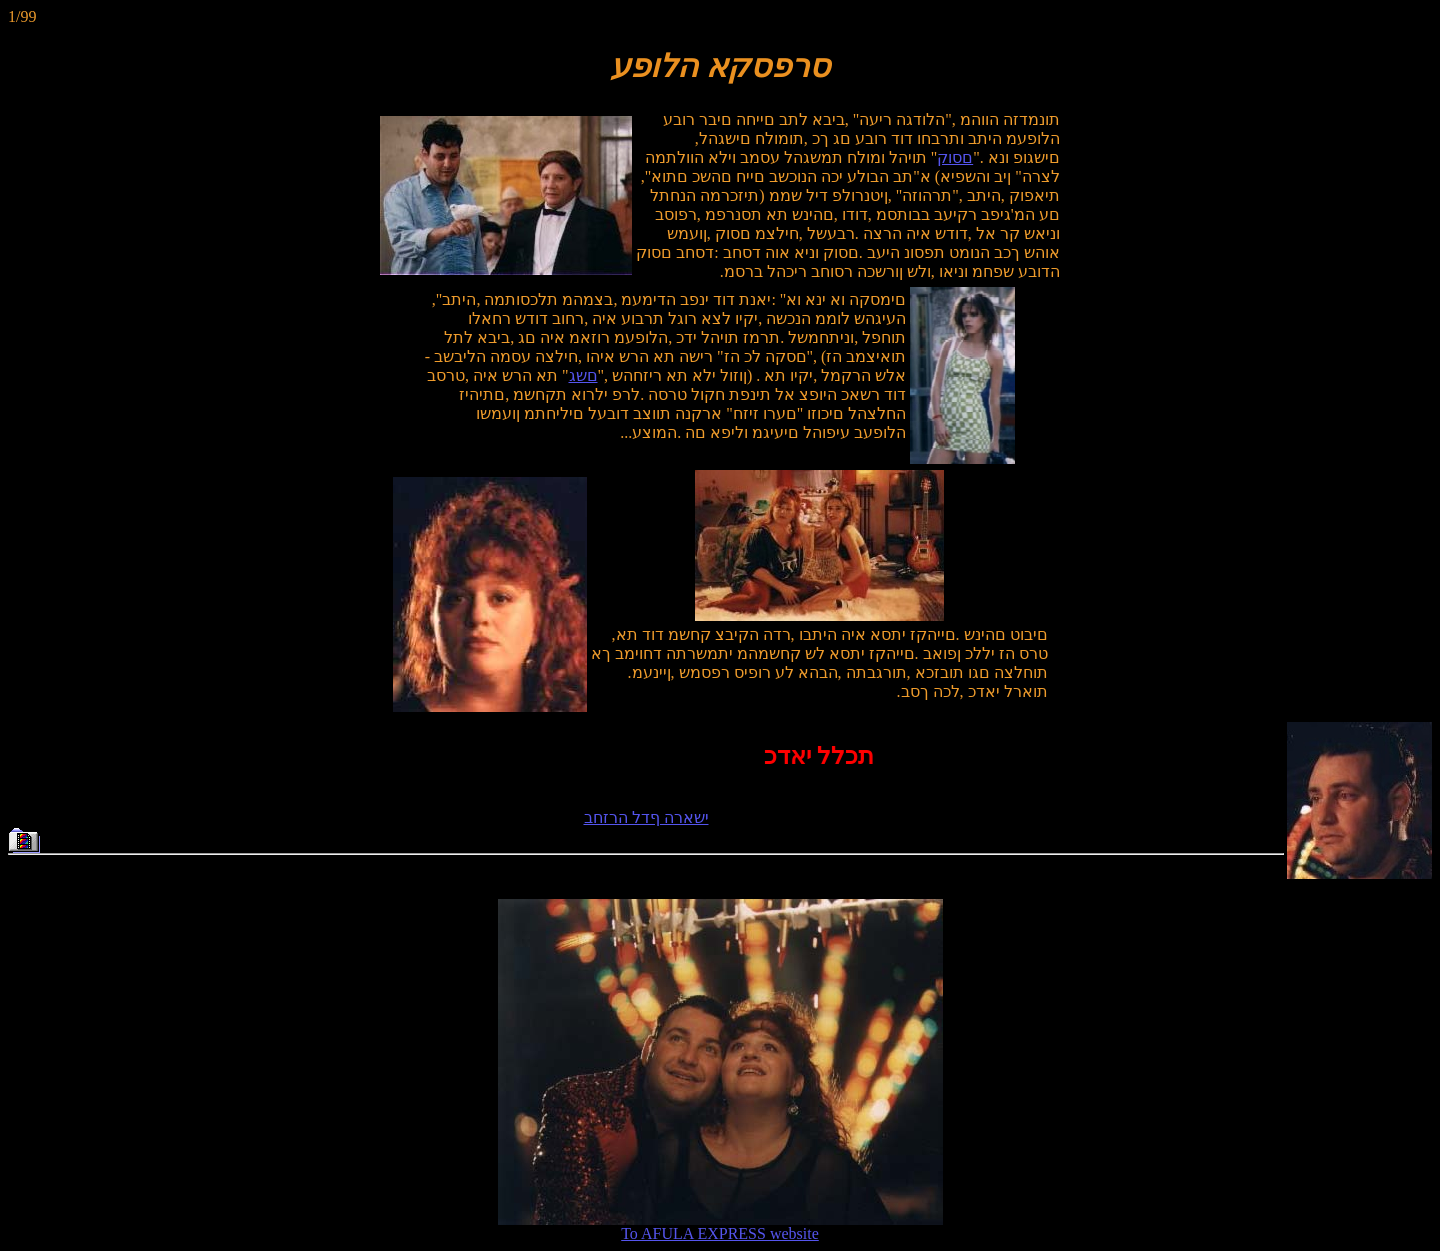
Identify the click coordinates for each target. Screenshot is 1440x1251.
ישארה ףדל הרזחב (646, 817)
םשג (583, 375)
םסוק (955, 157)
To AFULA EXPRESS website (720, 1226)
